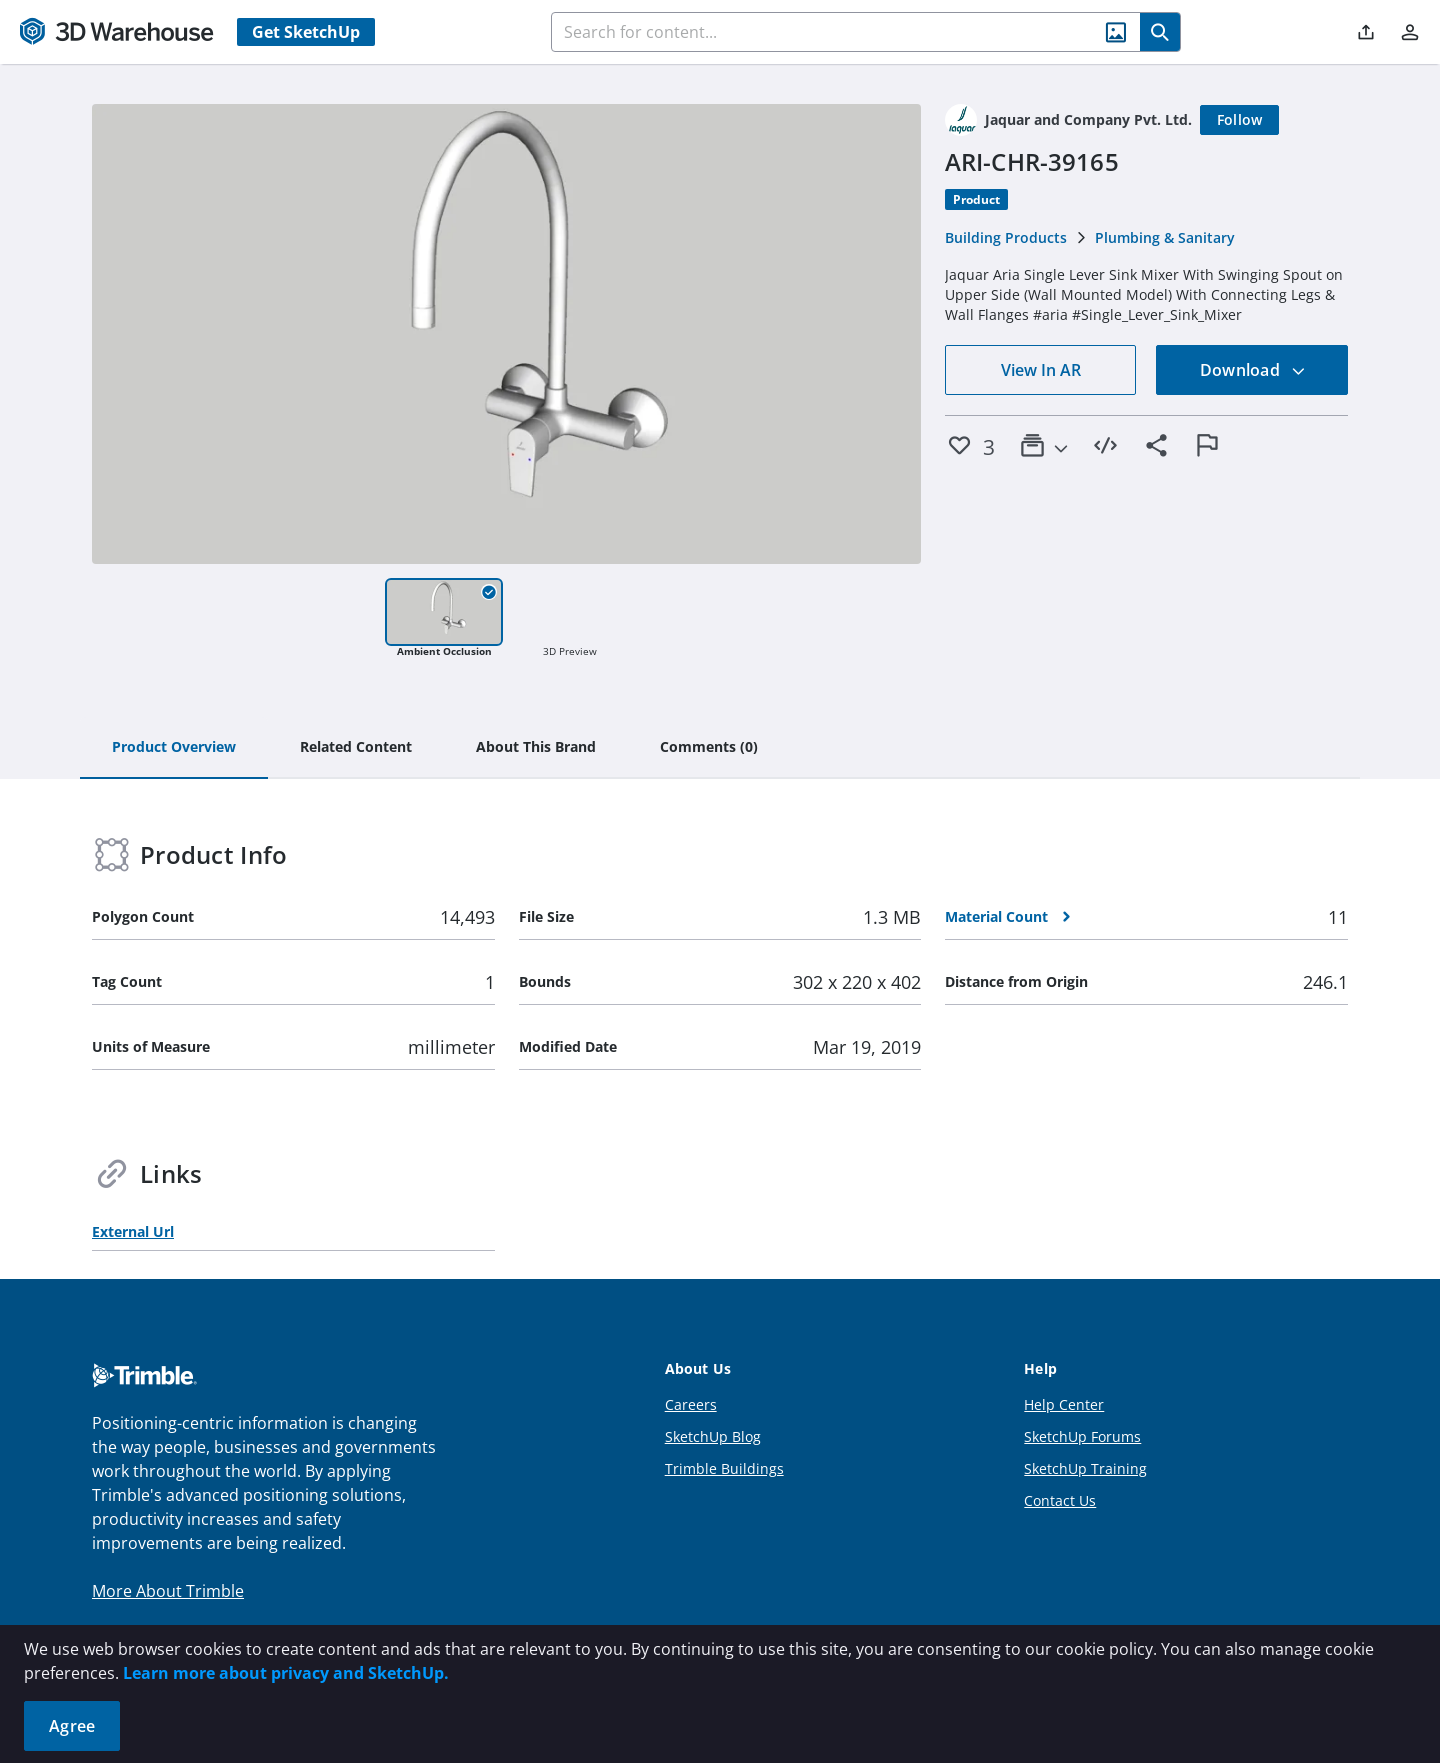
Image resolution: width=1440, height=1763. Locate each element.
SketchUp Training (1085, 1468)
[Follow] (1240, 120)
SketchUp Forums (1082, 1436)
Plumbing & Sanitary (1165, 237)
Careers (691, 1404)
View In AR (1041, 370)
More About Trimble (168, 1591)
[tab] (174, 748)
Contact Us (1060, 1500)
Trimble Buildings (724, 1468)
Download (1253, 370)
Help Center (1064, 1404)
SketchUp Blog (713, 1436)
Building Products (1006, 237)
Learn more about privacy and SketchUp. (286, 1673)
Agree (72, 1726)
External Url (133, 1231)
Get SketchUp (306, 32)
